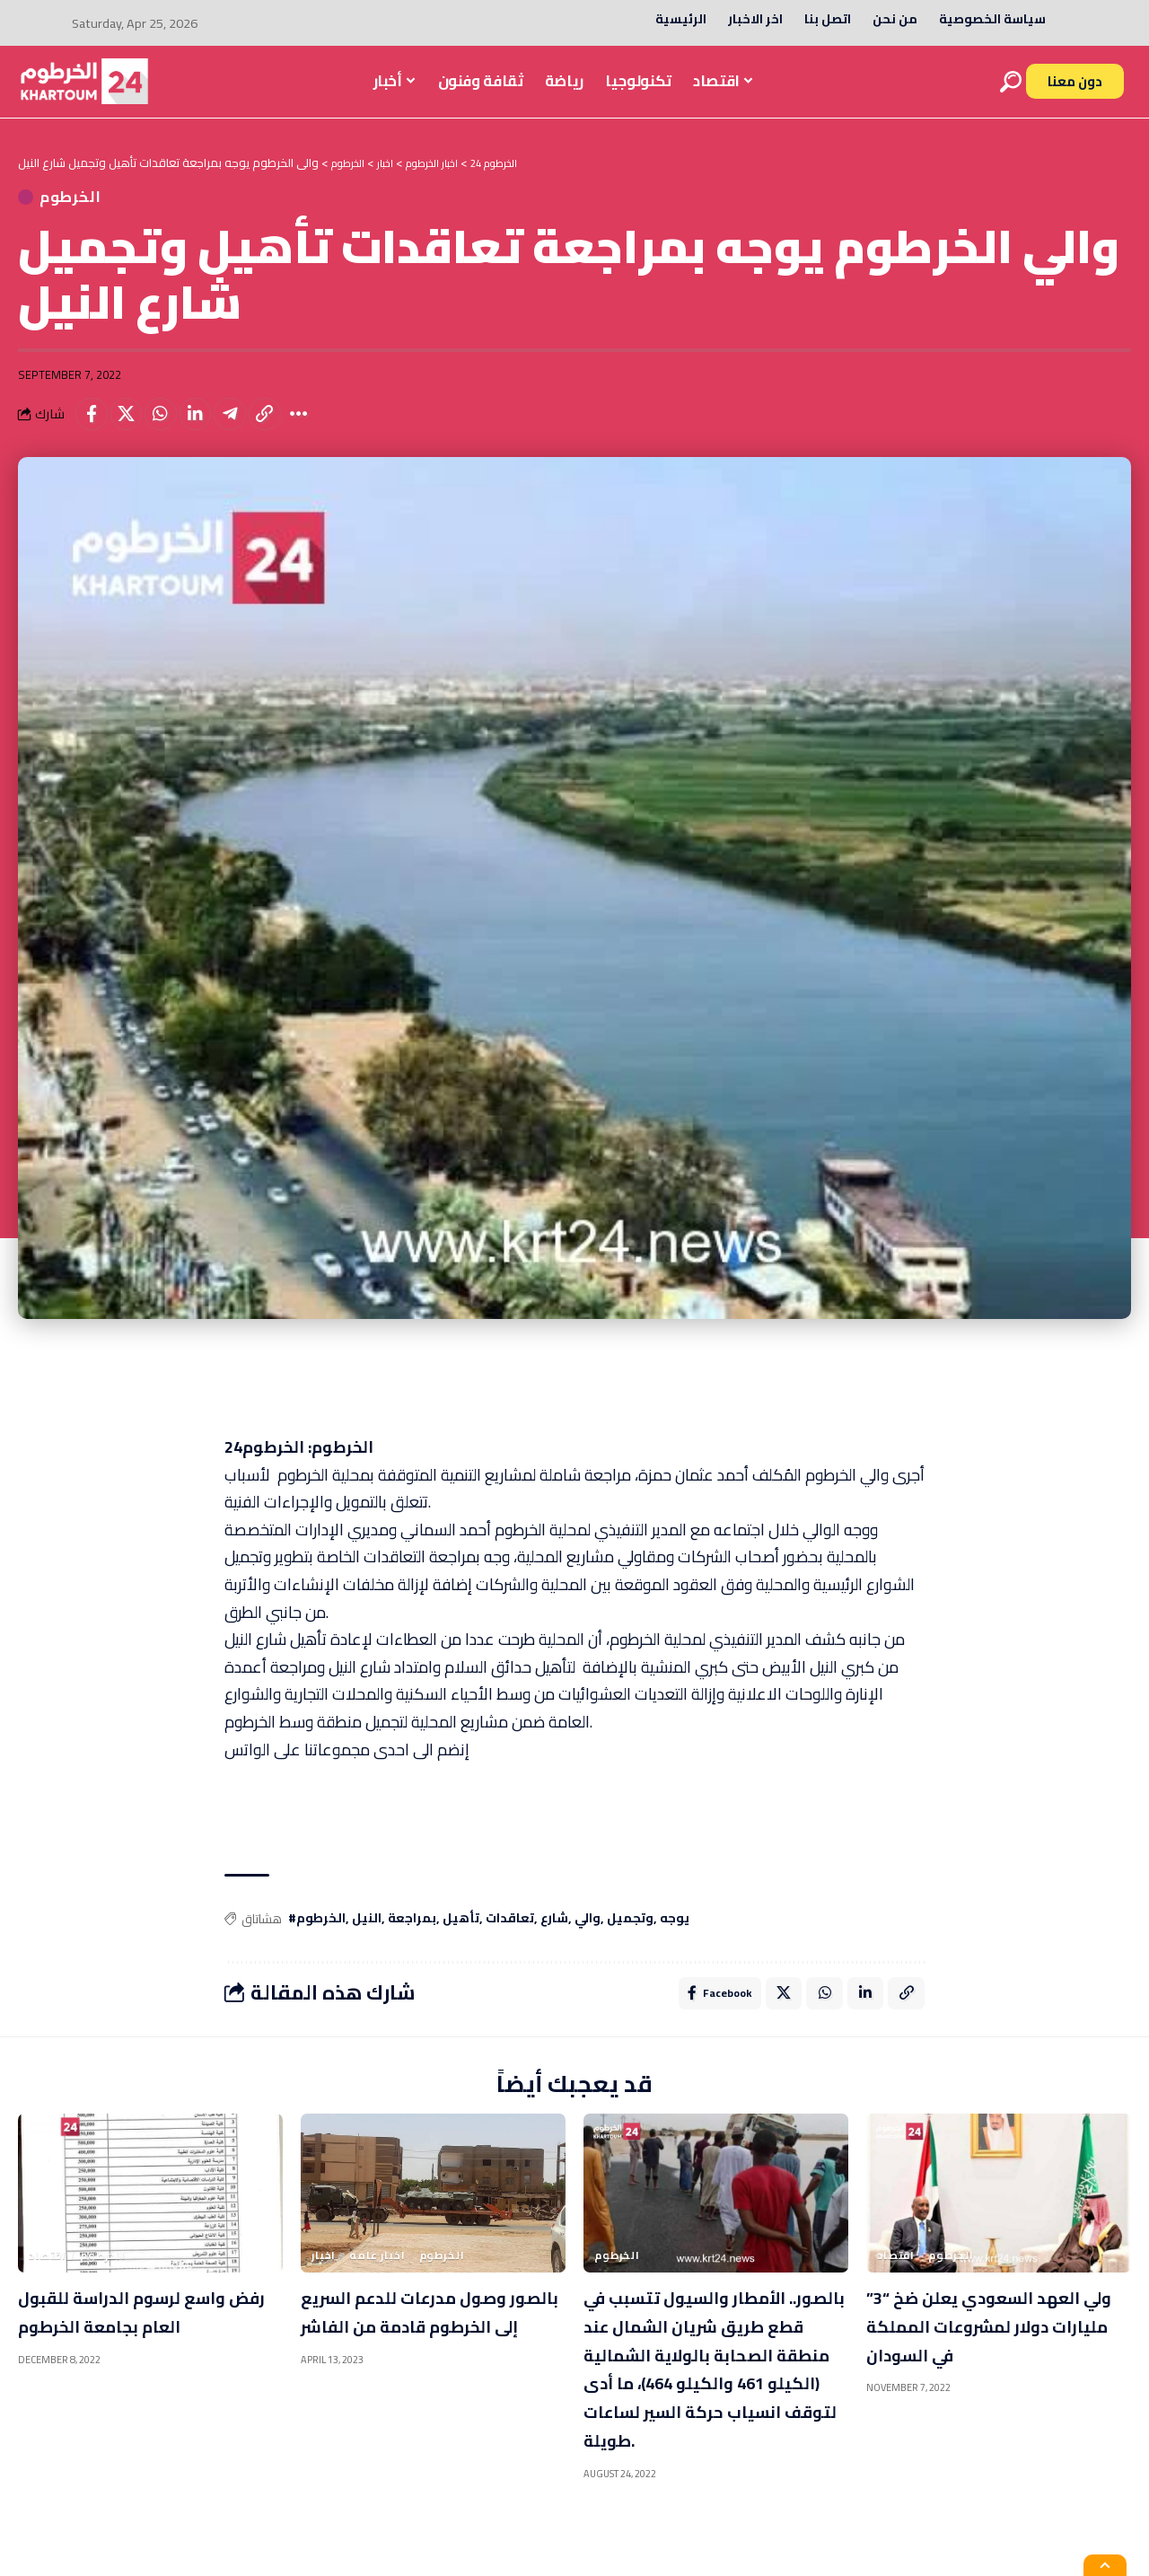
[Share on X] (132, 427)
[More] (325, 427)
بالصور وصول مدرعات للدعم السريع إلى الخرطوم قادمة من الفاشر (423, 2345)
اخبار (323, 2275)
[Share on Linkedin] (209, 427)
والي (587, 1935)
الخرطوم (104, 202)
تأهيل (461, 1935)
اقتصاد (47, 2275)
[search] (1011, 82)
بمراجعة (412, 1935)
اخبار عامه (377, 2275)
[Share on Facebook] (93, 427)
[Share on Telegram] (248, 427)
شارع (554, 1935)
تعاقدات (510, 1935)
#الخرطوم (317, 1935)
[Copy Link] (286, 427)
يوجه (674, 1935)
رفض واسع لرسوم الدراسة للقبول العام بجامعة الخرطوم (136, 2345)
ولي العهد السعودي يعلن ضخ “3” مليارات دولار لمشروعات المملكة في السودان (983, 2360)
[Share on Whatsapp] (171, 427)
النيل (367, 1935)
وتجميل (630, 1935)
